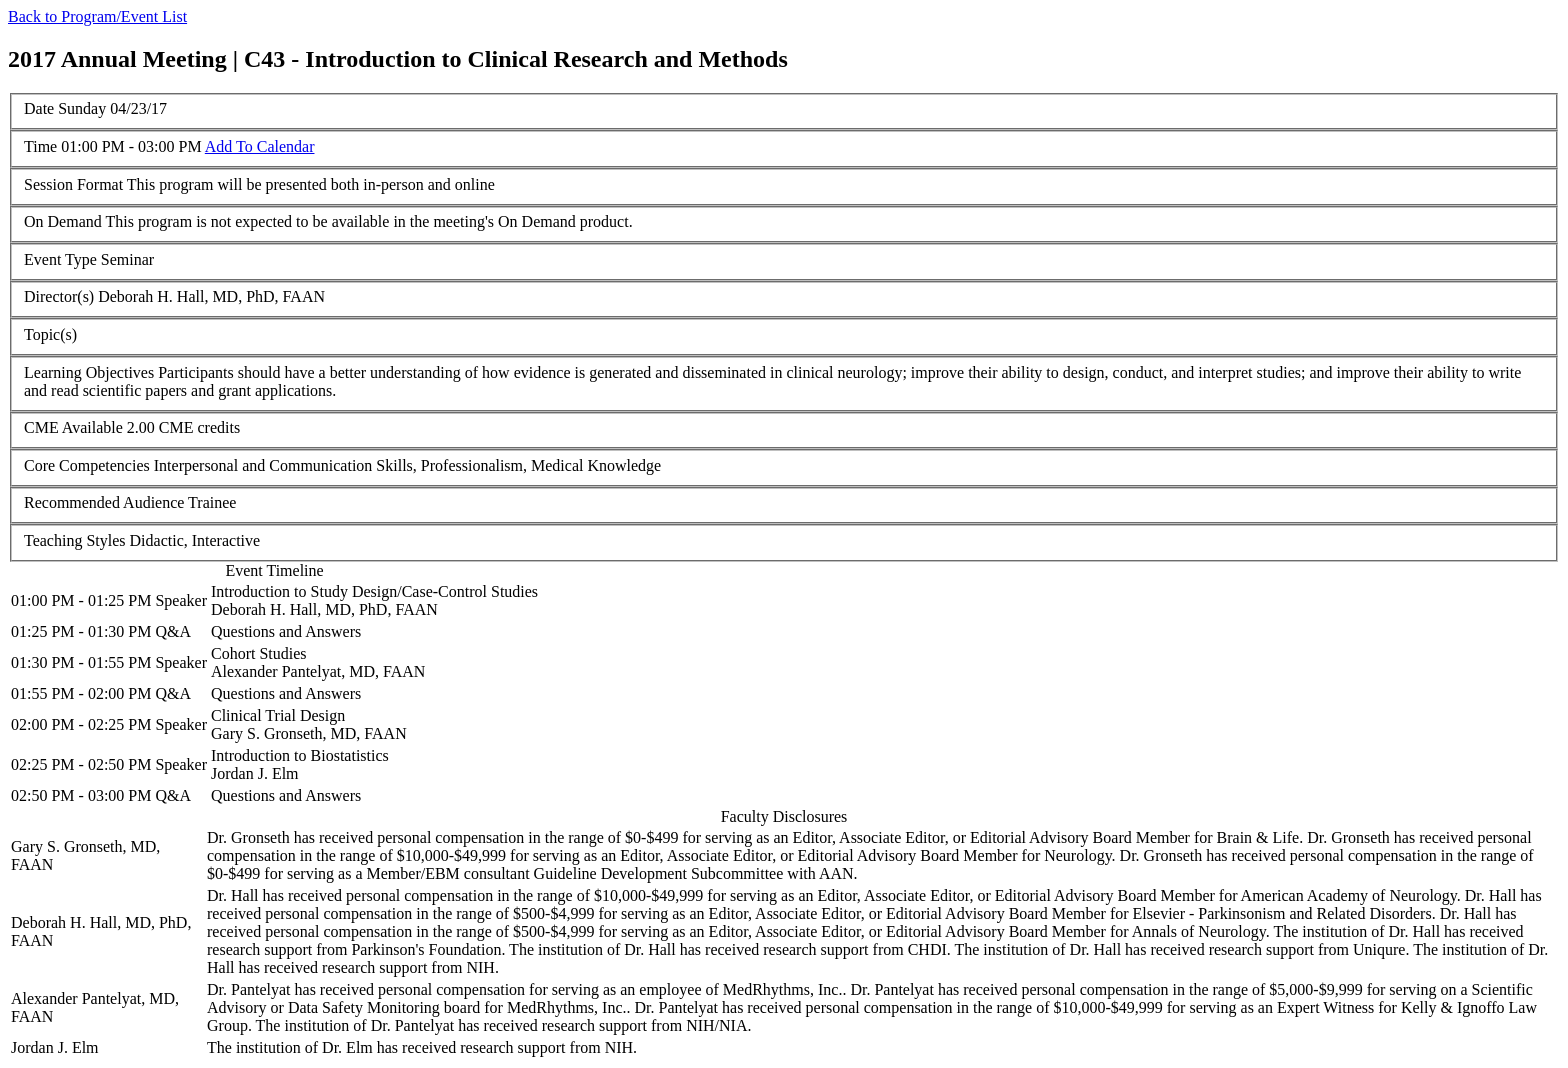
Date (39, 108)
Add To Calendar (260, 146)
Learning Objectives (89, 372)
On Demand (63, 221)
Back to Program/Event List (97, 16)
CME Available (73, 427)
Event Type (60, 259)
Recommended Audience (104, 502)
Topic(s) (50, 334)
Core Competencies (87, 465)
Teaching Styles (75, 540)
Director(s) (59, 296)
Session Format (73, 184)
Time (40, 146)
